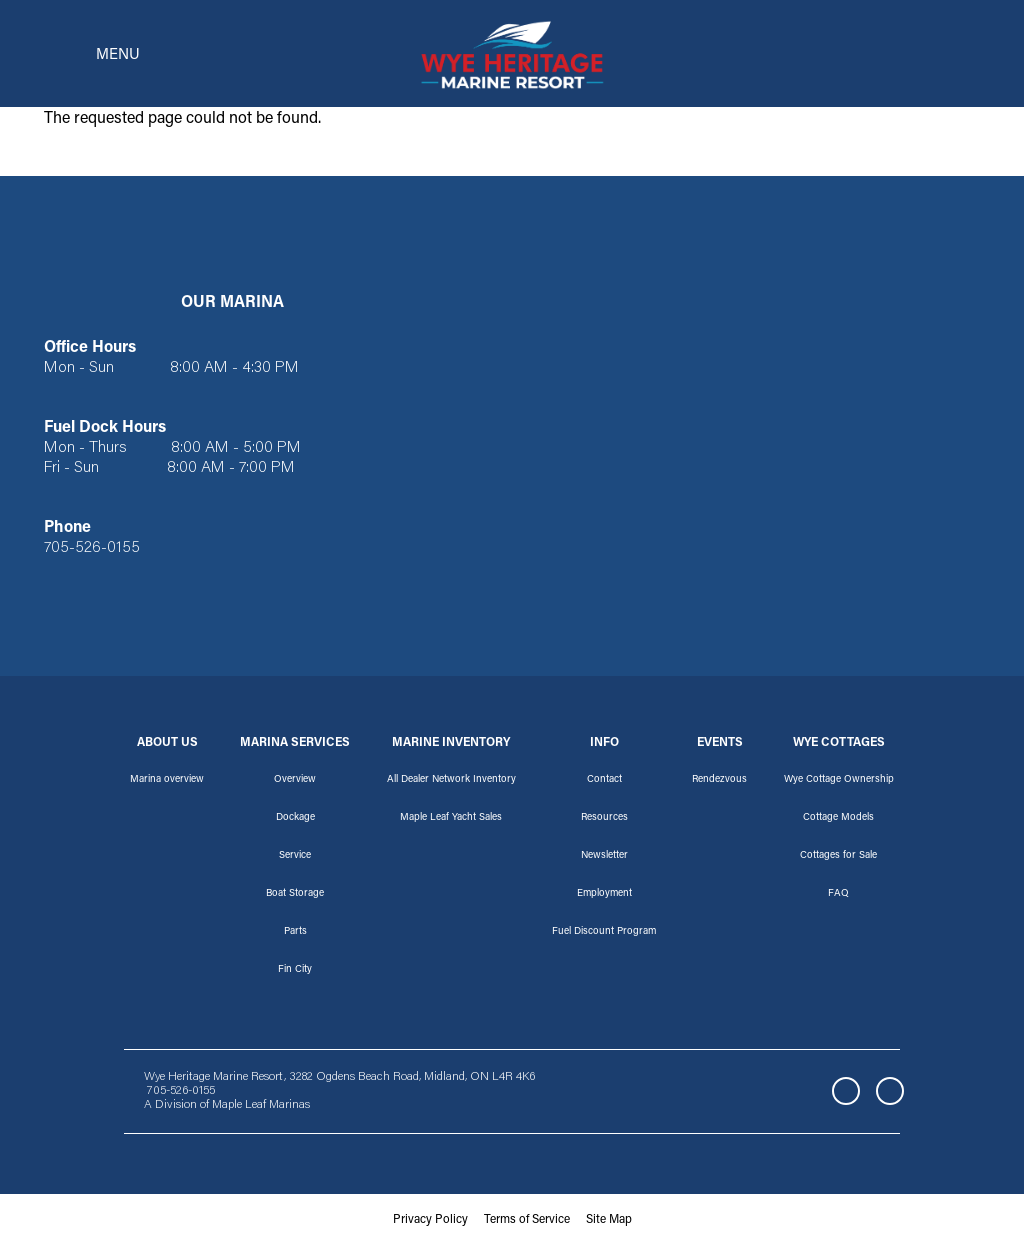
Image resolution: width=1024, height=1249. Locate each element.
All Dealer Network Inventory (451, 782)
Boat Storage (295, 896)
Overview (295, 782)
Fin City (295, 972)
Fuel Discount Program (604, 934)
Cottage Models (838, 820)
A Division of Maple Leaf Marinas (227, 1108)
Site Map (609, 1223)
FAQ (838, 896)
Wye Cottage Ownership (839, 782)
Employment (604, 896)
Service (295, 858)
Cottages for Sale (838, 858)
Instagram (890, 1094)
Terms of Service (527, 1223)
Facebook (846, 1094)
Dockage (295, 820)
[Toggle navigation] (86, 55)
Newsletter (604, 858)
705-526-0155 (92, 552)
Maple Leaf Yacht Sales (451, 820)
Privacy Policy (430, 1223)
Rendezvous (719, 782)
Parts (295, 934)
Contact (604, 782)
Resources (604, 820)
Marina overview (167, 782)
